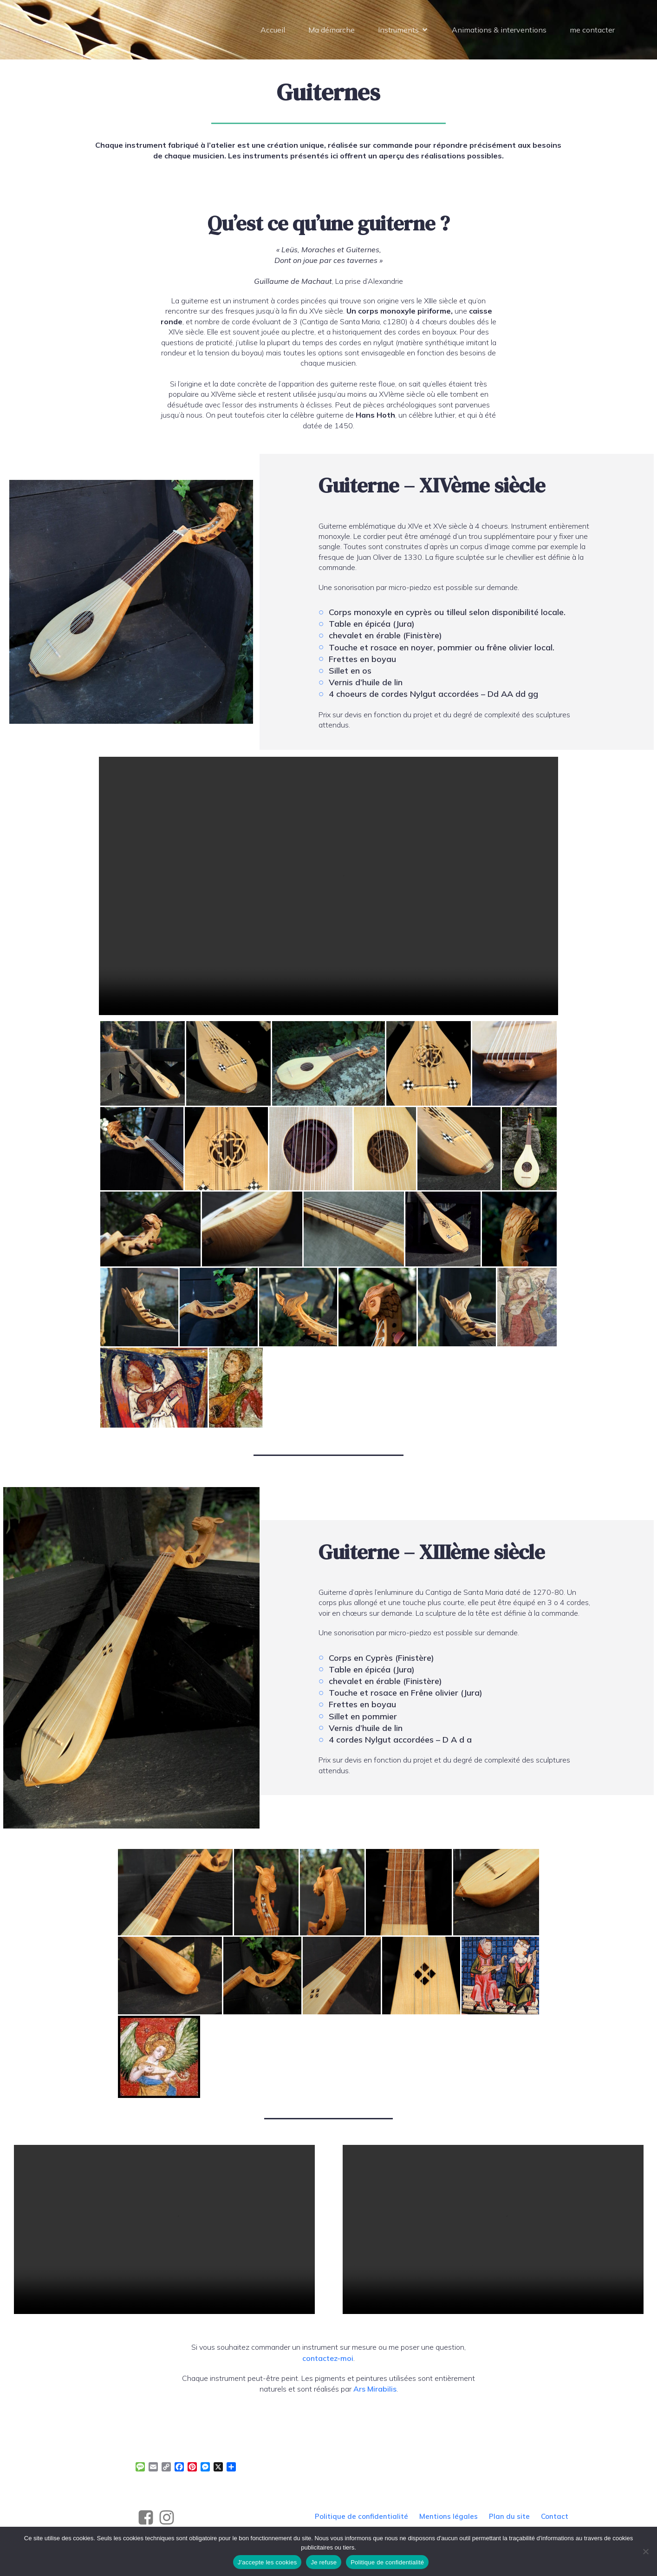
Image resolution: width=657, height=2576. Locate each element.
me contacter (592, 31)
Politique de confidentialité (387, 2562)
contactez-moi (327, 2361)
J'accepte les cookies (267, 2562)
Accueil (272, 31)
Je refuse (324, 2562)
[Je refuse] (645, 2551)
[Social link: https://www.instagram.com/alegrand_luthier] (168, 2521)
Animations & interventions (499, 31)
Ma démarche (331, 31)
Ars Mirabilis (375, 2391)
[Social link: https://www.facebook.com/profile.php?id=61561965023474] (147, 2521)
